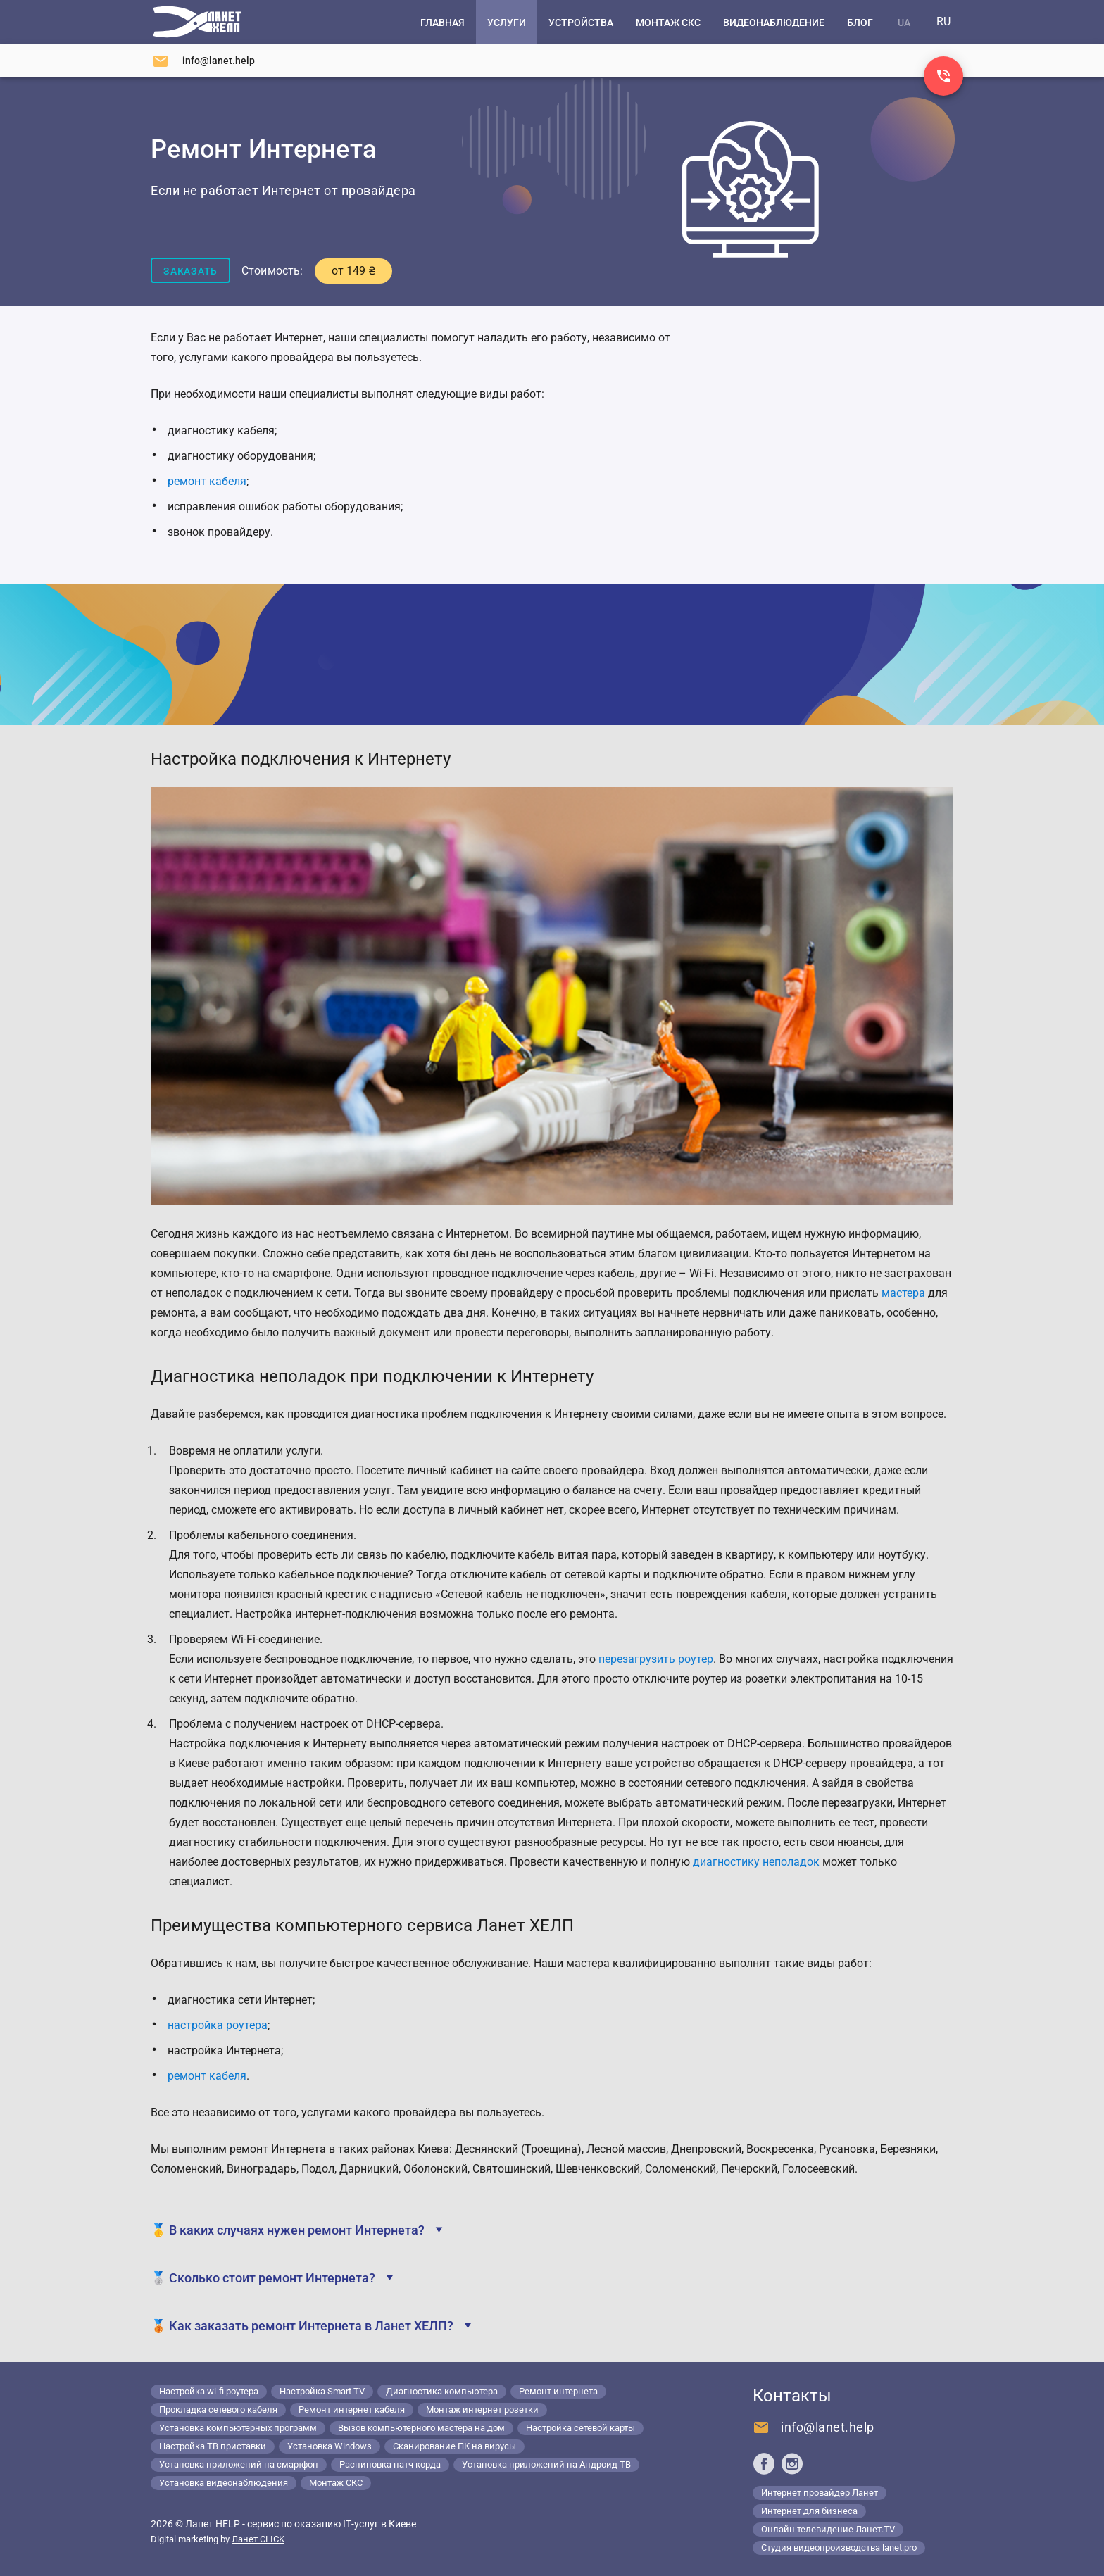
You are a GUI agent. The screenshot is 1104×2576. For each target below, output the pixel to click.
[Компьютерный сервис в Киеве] (197, 22)
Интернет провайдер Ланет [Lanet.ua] (819, 2492)
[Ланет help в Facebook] (764, 2463)
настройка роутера (218, 2025)
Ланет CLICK (258, 2539)
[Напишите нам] (203, 60)
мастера (903, 1293)
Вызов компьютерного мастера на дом (421, 2428)
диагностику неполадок (756, 1861)
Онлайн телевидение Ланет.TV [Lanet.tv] (828, 2529)
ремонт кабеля (207, 2075)
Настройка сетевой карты (580, 2428)
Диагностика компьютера (442, 2391)
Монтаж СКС (336, 2482)
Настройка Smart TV (322, 2391)
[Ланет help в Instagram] (792, 2463)
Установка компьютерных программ (238, 2428)
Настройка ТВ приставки (212, 2446)
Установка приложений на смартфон (238, 2464)
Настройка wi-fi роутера (208, 2391)
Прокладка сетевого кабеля (218, 2409)
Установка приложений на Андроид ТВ (546, 2464)
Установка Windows (329, 2446)
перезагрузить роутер (655, 1659)
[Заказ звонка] (943, 76)
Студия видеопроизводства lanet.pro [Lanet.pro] (839, 2547)
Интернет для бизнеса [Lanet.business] (809, 2511)
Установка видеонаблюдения (223, 2482)
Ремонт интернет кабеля (352, 2409)
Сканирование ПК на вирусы (454, 2446)
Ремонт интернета (558, 2391)
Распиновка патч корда (390, 2464)
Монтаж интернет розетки (482, 2409)
